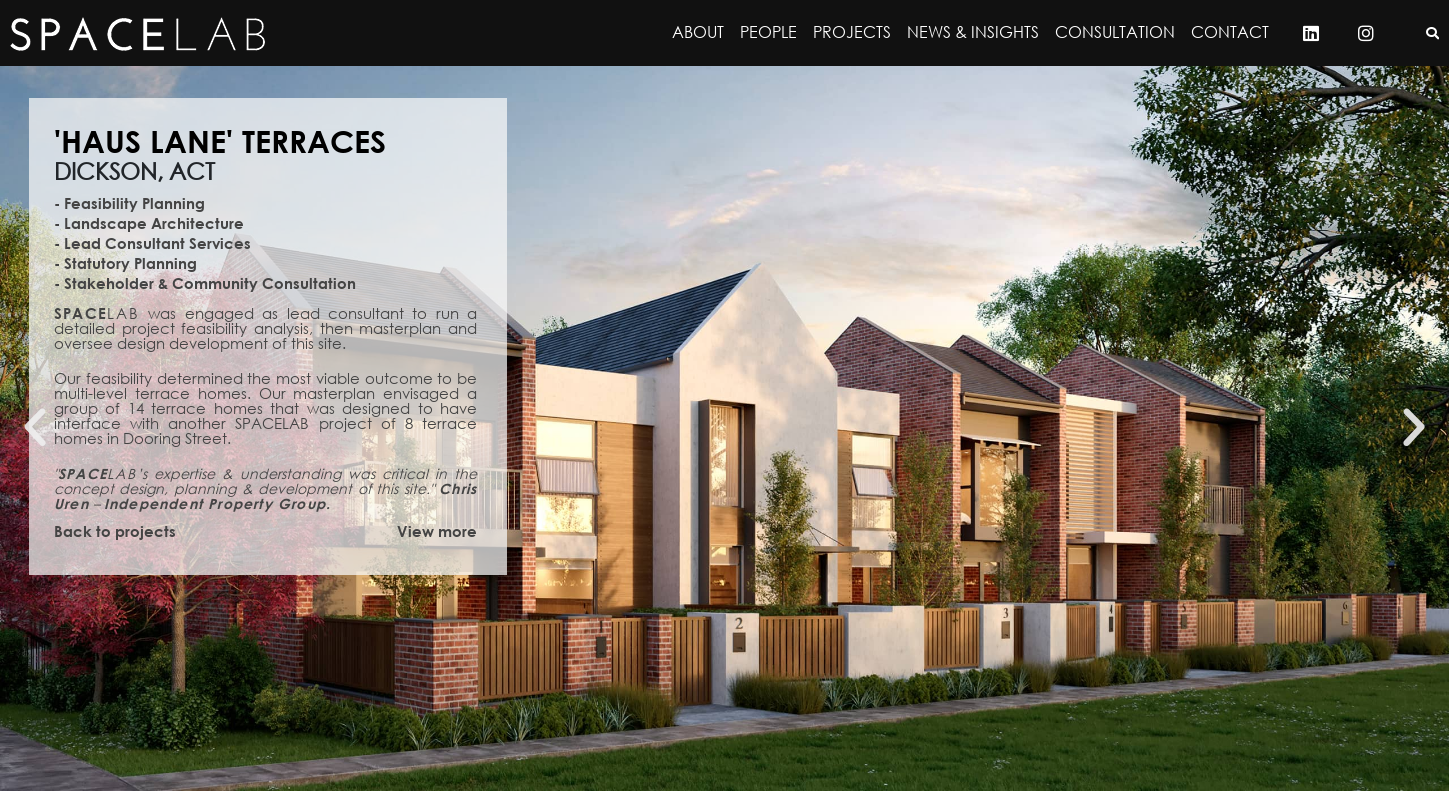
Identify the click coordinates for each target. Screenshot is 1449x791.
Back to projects (115, 531)
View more (437, 531)
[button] (35, 428)
